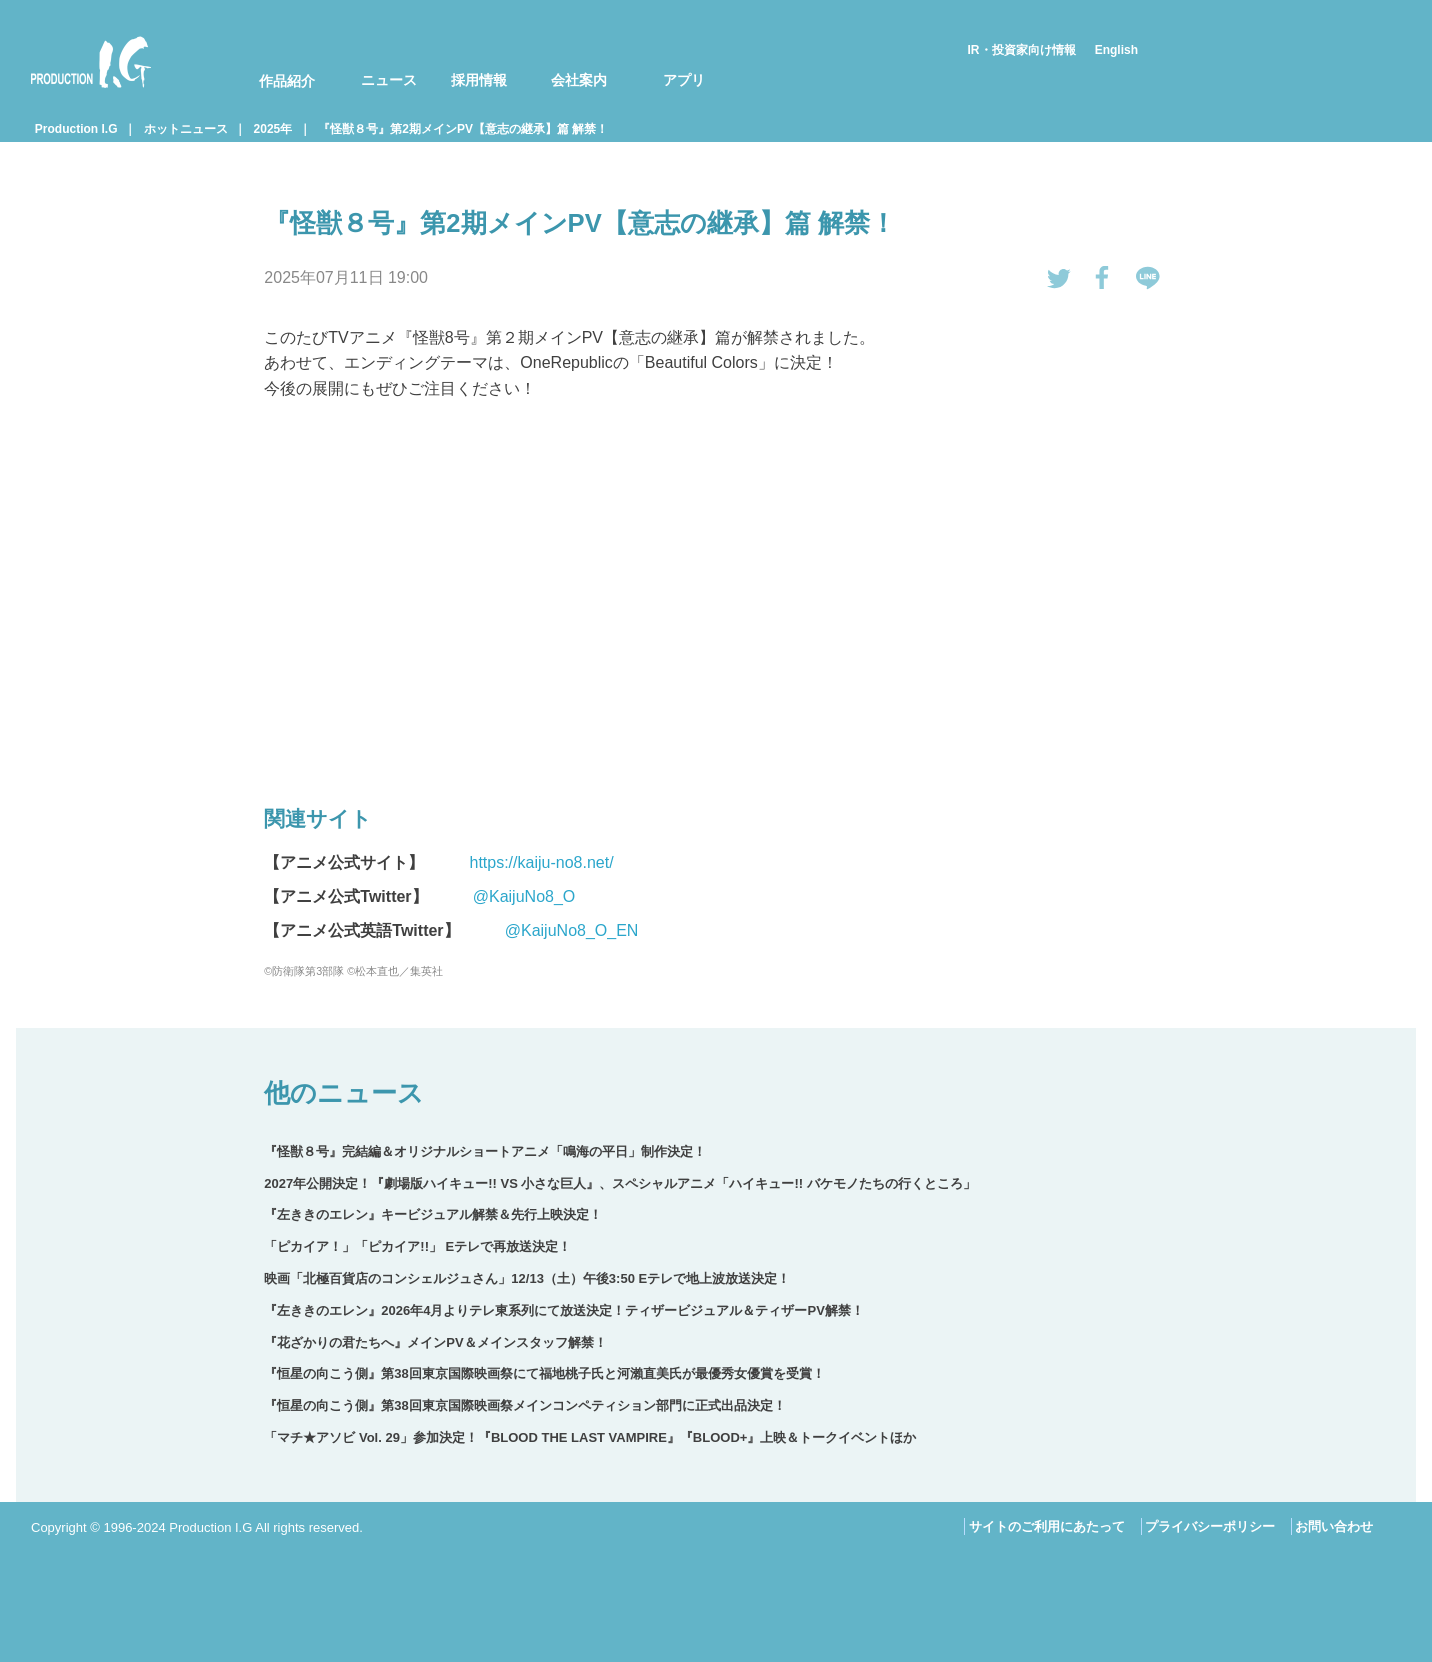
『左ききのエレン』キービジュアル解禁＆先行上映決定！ (433, 1214)
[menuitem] (274, 62)
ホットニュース (186, 129)
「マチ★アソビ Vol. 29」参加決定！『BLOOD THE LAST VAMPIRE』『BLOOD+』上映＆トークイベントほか (590, 1437)
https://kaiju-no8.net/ (541, 862)
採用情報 (479, 80)
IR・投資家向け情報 (1022, 50)
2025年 (273, 129)
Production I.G (91, 62)
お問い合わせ (1334, 1526)
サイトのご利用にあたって (1047, 1526)
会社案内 (579, 80)
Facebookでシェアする (1103, 278)
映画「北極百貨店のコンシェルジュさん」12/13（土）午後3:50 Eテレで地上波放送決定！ (527, 1278)
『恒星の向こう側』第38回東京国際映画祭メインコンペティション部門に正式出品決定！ (524, 1405)
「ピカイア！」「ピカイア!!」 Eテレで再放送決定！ (417, 1246)
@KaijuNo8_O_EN (572, 930)
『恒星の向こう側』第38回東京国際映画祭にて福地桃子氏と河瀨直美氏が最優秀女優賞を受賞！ (544, 1373)
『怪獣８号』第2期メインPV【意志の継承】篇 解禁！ (463, 129)
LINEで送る (1148, 278)
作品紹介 (287, 81)
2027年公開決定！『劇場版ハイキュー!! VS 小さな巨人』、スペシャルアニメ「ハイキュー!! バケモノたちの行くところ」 (619, 1183)
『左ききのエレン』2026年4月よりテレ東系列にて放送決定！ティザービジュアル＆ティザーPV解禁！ (564, 1310)
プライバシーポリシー (1210, 1526)
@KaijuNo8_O (524, 896)
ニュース (389, 80)
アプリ (684, 80)
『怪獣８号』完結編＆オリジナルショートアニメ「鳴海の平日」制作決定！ (485, 1151)
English (1116, 50)
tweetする (1059, 278)
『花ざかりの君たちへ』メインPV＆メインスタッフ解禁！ (435, 1342)
